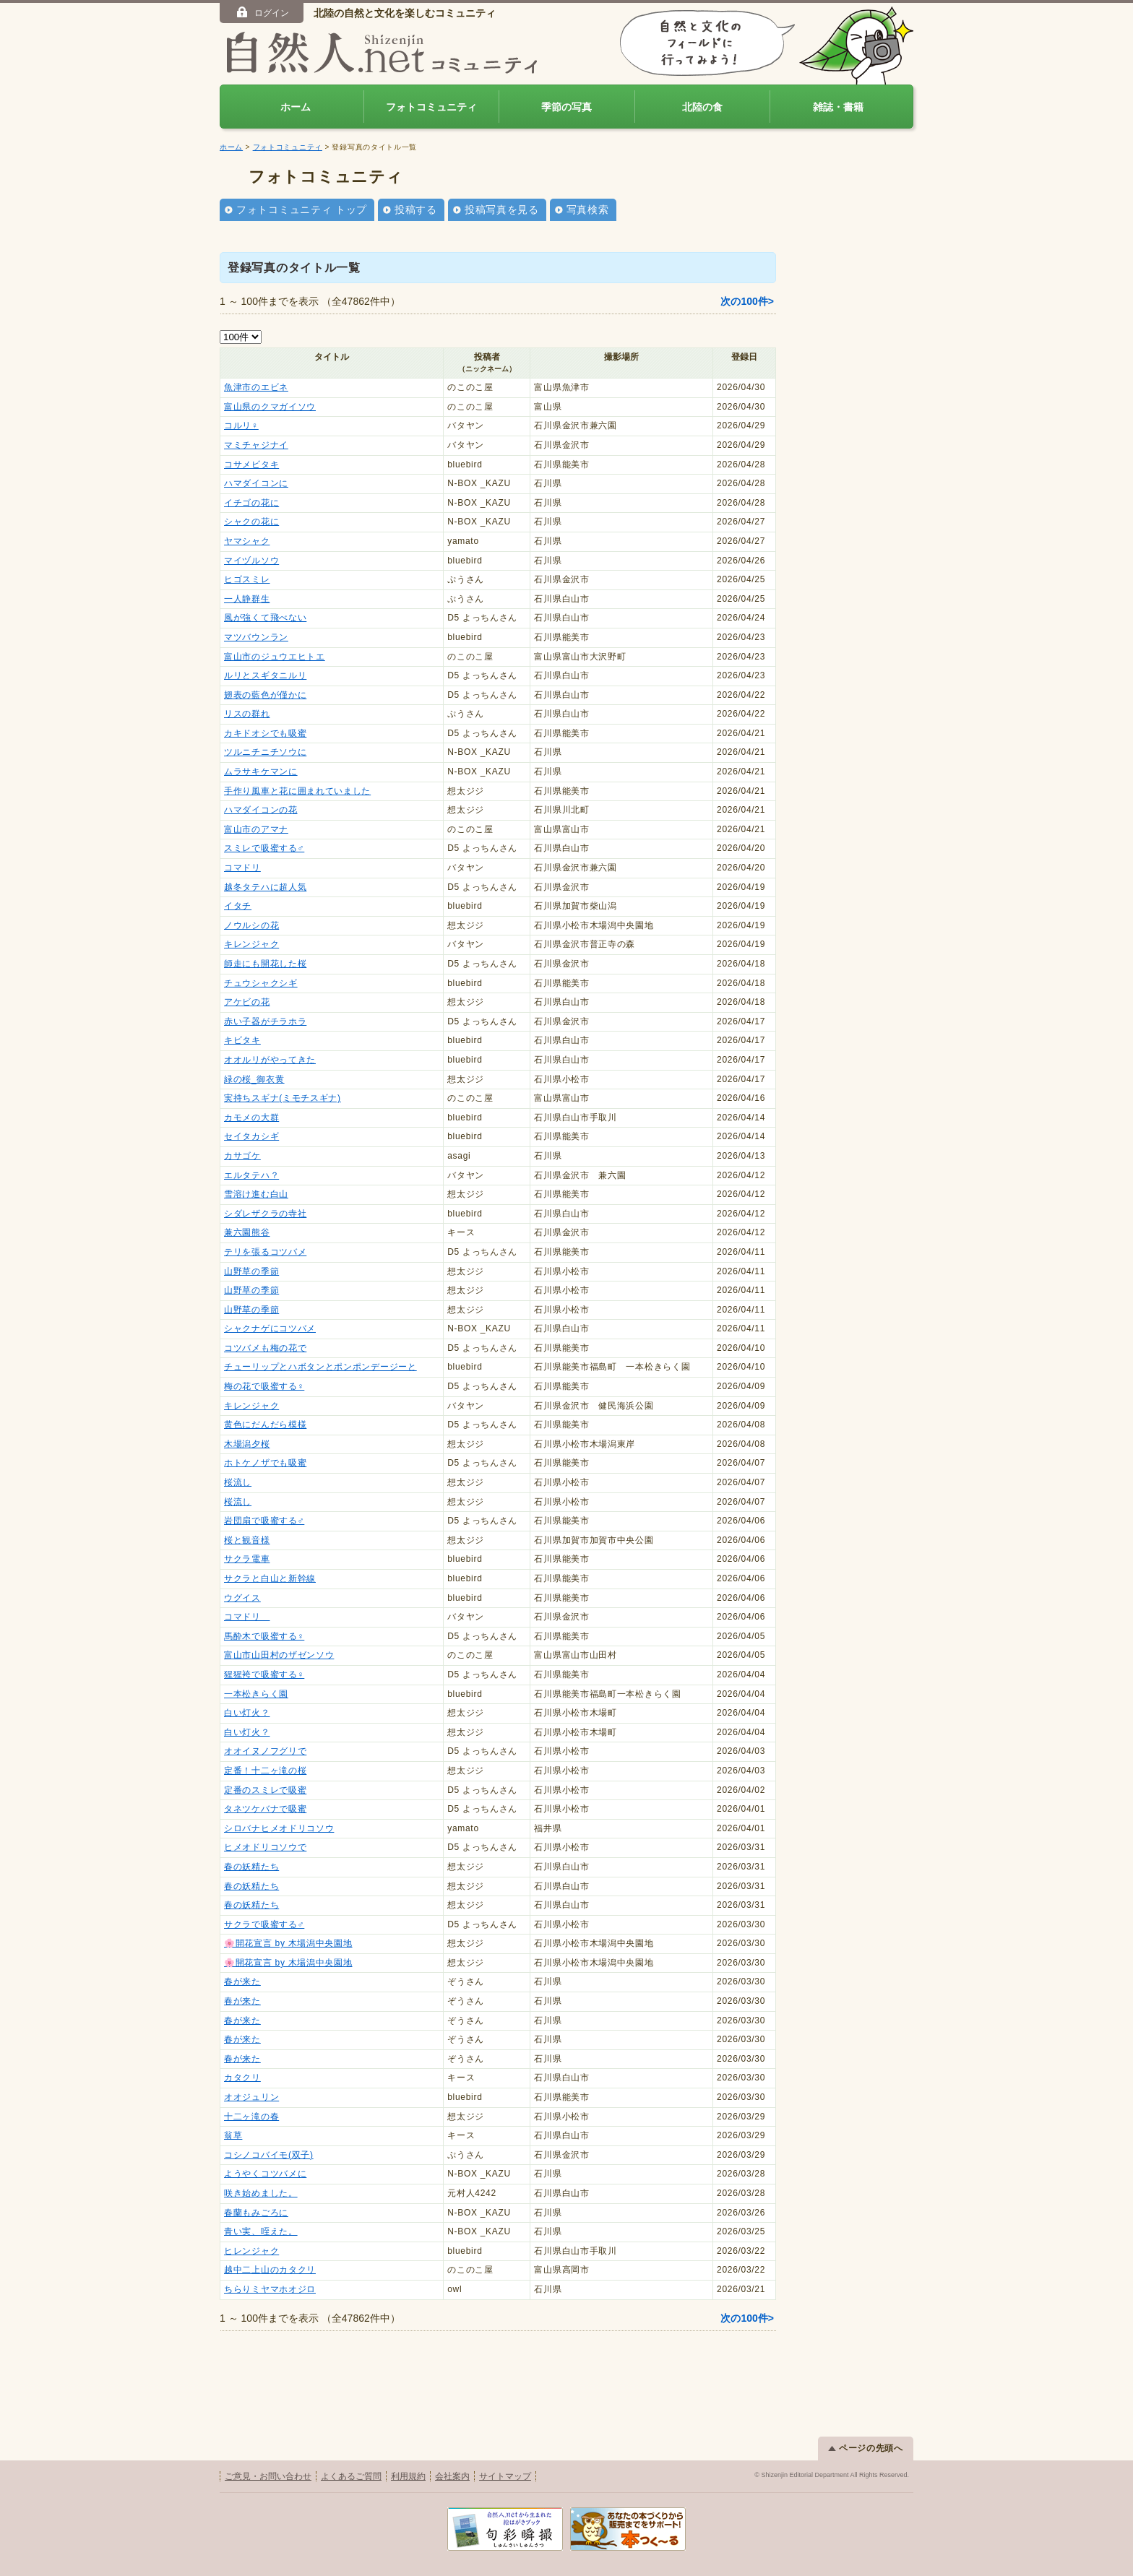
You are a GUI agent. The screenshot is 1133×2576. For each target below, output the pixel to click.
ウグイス (242, 1598)
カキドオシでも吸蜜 (265, 733)
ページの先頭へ (865, 2448)
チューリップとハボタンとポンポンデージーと (320, 1367)
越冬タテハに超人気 (265, 887)
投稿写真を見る (502, 209)
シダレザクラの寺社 (265, 1214)
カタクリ (242, 2078)
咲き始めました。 (261, 2193)
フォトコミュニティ (431, 107)
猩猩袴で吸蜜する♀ (264, 1674)
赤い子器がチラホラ (265, 1021)
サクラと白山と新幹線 (270, 1578)
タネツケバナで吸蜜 (265, 1809)
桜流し (237, 1482)
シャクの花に (251, 522)
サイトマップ (505, 2476)
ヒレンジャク (251, 2251)
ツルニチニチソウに (265, 752)
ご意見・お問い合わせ (268, 2476)
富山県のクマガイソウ (270, 407)
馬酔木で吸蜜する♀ (264, 1636)
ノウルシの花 (251, 925)
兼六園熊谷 (247, 1232)
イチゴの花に (251, 503)
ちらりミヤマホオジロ (270, 2289)
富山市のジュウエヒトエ (274, 657)
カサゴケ (242, 1156)
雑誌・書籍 (838, 107)
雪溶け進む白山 (256, 1194)
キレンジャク (251, 944)
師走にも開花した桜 (265, 964)
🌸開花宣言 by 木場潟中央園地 (288, 1943)
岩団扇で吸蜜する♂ (264, 1521)
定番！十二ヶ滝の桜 (265, 1770)
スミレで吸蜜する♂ (264, 848)
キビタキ (242, 1040)
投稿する (416, 209)
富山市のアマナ (256, 829)
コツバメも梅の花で (265, 1348)
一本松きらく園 (256, 1694)
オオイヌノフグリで (265, 1751)
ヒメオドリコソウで (265, 1847)
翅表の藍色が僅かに (265, 695)
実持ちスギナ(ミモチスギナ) (282, 1098)
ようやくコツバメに (265, 2174)
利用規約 (408, 2476)
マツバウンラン (256, 637)
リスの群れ (247, 714)
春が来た (242, 1981)
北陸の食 (702, 107)
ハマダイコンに (256, 483)
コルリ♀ (241, 425)
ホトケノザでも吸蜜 (265, 1463)
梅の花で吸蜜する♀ (264, 1386)
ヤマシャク (247, 541)
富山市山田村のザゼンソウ (279, 1655)
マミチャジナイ (256, 445)
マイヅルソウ (251, 561)
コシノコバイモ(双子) (269, 2155)
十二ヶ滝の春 (251, 2117)
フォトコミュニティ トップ (301, 209)
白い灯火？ (247, 1713)
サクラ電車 (247, 1559)
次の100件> (747, 301)
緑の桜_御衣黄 (254, 1079)
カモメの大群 (251, 1117)
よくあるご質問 (351, 2476)
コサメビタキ (251, 464)
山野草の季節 (251, 1271)
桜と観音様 (247, 1540)
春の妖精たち (251, 1867)
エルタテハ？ (251, 1175)
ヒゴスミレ (247, 579)
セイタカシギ (251, 1136)
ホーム (295, 107)
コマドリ (242, 868)
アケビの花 (247, 1002)
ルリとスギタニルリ (265, 675)
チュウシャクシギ (261, 983)
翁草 (233, 2135)
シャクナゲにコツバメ (270, 1328)
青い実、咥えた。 (261, 2231)
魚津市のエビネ (256, 387)
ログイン (262, 12)
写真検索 (587, 209)
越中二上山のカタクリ (270, 2270)
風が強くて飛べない (265, 618)
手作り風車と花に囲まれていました (297, 791)
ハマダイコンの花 (261, 810)
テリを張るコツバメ (265, 1252)
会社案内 (452, 2476)
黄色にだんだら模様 (265, 1424)
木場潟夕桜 (247, 1444)
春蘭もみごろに (256, 2213)
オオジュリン (251, 2097)
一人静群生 (247, 599)
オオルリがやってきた (270, 1060)
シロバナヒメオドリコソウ (279, 1828)
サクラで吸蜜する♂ (264, 1924)
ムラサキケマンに (261, 771)
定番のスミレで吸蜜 (265, 1790)
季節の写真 (566, 107)
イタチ (237, 906)
